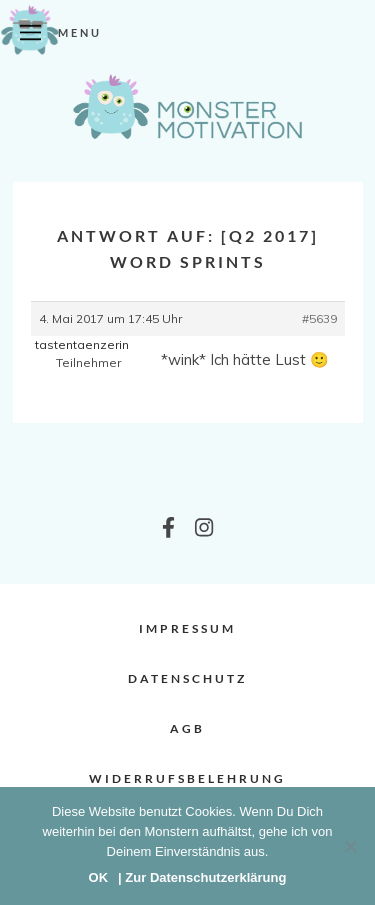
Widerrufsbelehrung (187, 778)
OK (99, 877)
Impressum (187, 628)
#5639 (319, 318)
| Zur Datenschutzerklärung (202, 877)
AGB (187, 728)
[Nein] (350, 846)
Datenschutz (187, 678)
